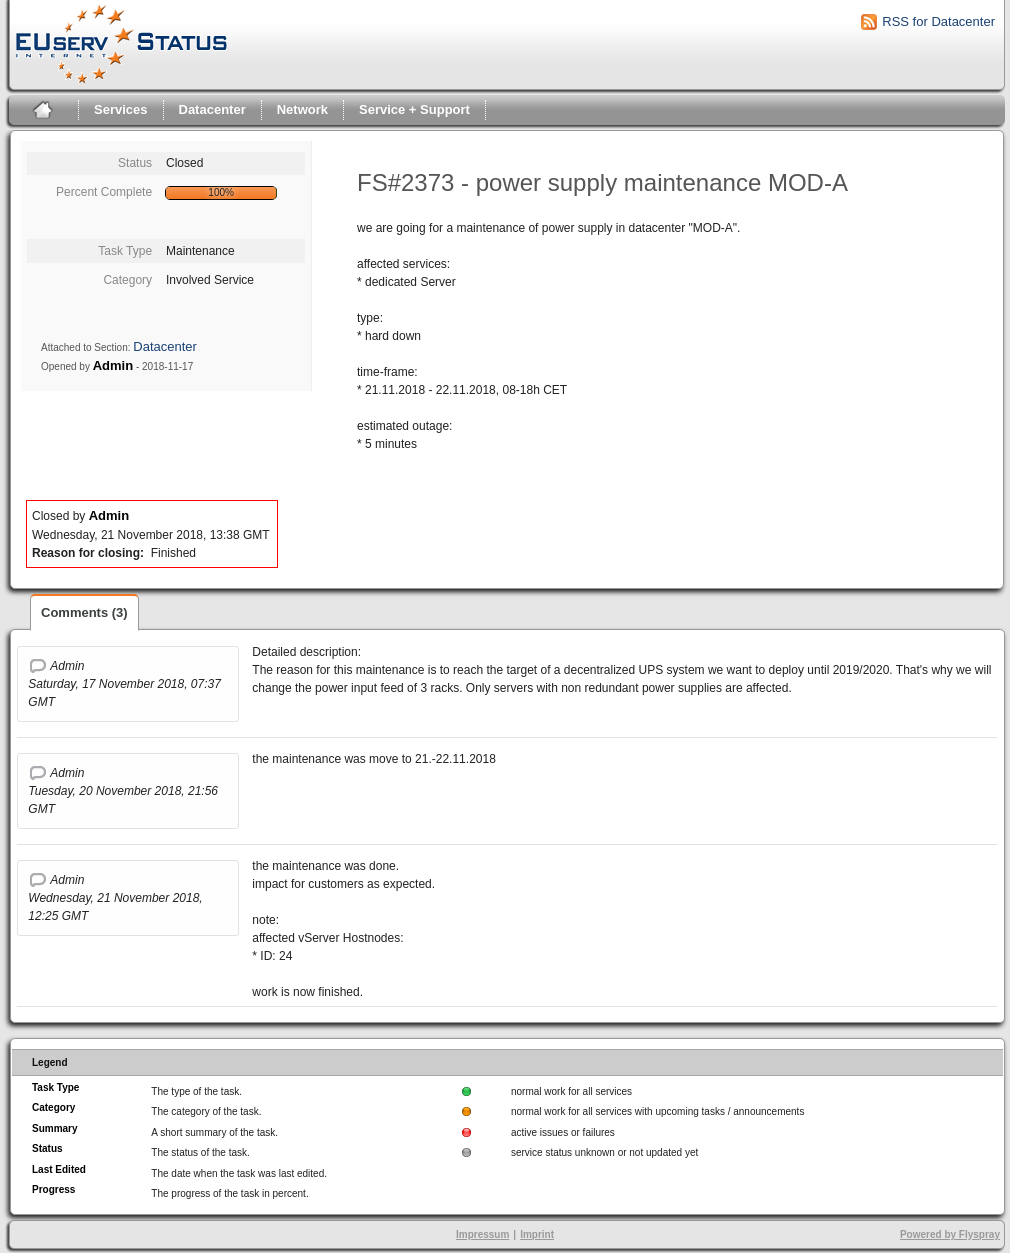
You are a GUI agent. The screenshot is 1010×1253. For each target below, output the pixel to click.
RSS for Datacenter (938, 21)
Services (121, 109)
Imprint (537, 1234)
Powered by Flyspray (950, 1234)
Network (302, 109)
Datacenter (212, 109)
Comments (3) (84, 612)
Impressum (482, 1234)
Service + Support (414, 109)
